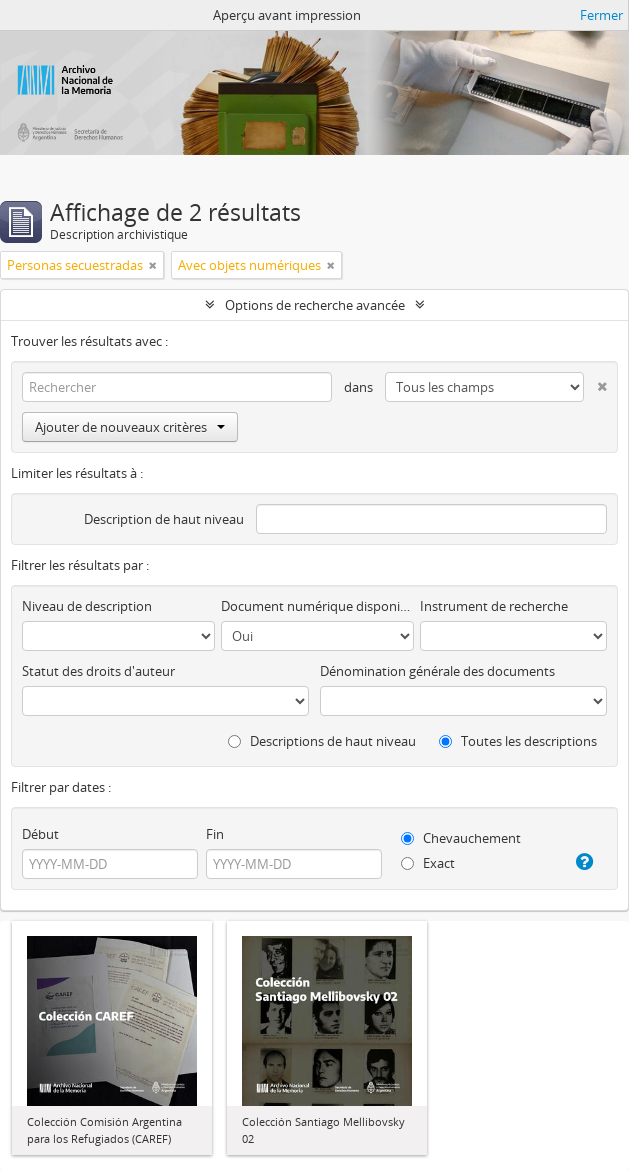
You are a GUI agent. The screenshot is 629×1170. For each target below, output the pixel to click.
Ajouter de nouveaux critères (130, 427)
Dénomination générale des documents (437, 671)
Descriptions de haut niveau (322, 741)
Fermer (601, 15)
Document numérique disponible (317, 606)
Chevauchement (461, 838)
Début (40, 834)
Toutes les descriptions (518, 741)
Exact (428, 863)
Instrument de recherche (494, 606)
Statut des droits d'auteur (98, 671)
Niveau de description (87, 606)
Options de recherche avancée (315, 305)
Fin (215, 834)
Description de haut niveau (164, 519)
